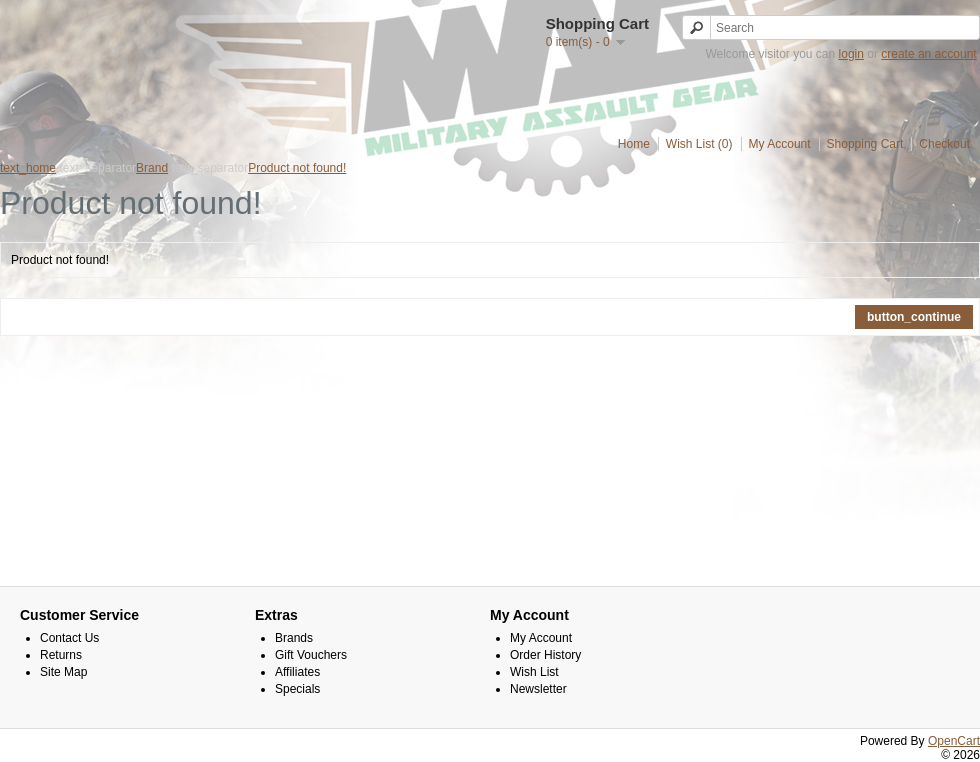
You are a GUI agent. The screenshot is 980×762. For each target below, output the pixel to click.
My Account (780, 144)
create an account (928, 54)
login (851, 54)
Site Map (63, 672)
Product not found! (297, 168)
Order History (545, 655)
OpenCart (954, 741)
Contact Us (69, 638)
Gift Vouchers (311, 655)
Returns (61, 655)
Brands (294, 638)
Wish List (534, 672)
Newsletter (538, 689)
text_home (28, 168)
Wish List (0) (699, 144)
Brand (152, 168)
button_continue (914, 317)
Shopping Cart (865, 144)
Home (634, 144)
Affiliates (297, 672)
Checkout (944, 144)
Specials (297, 689)
